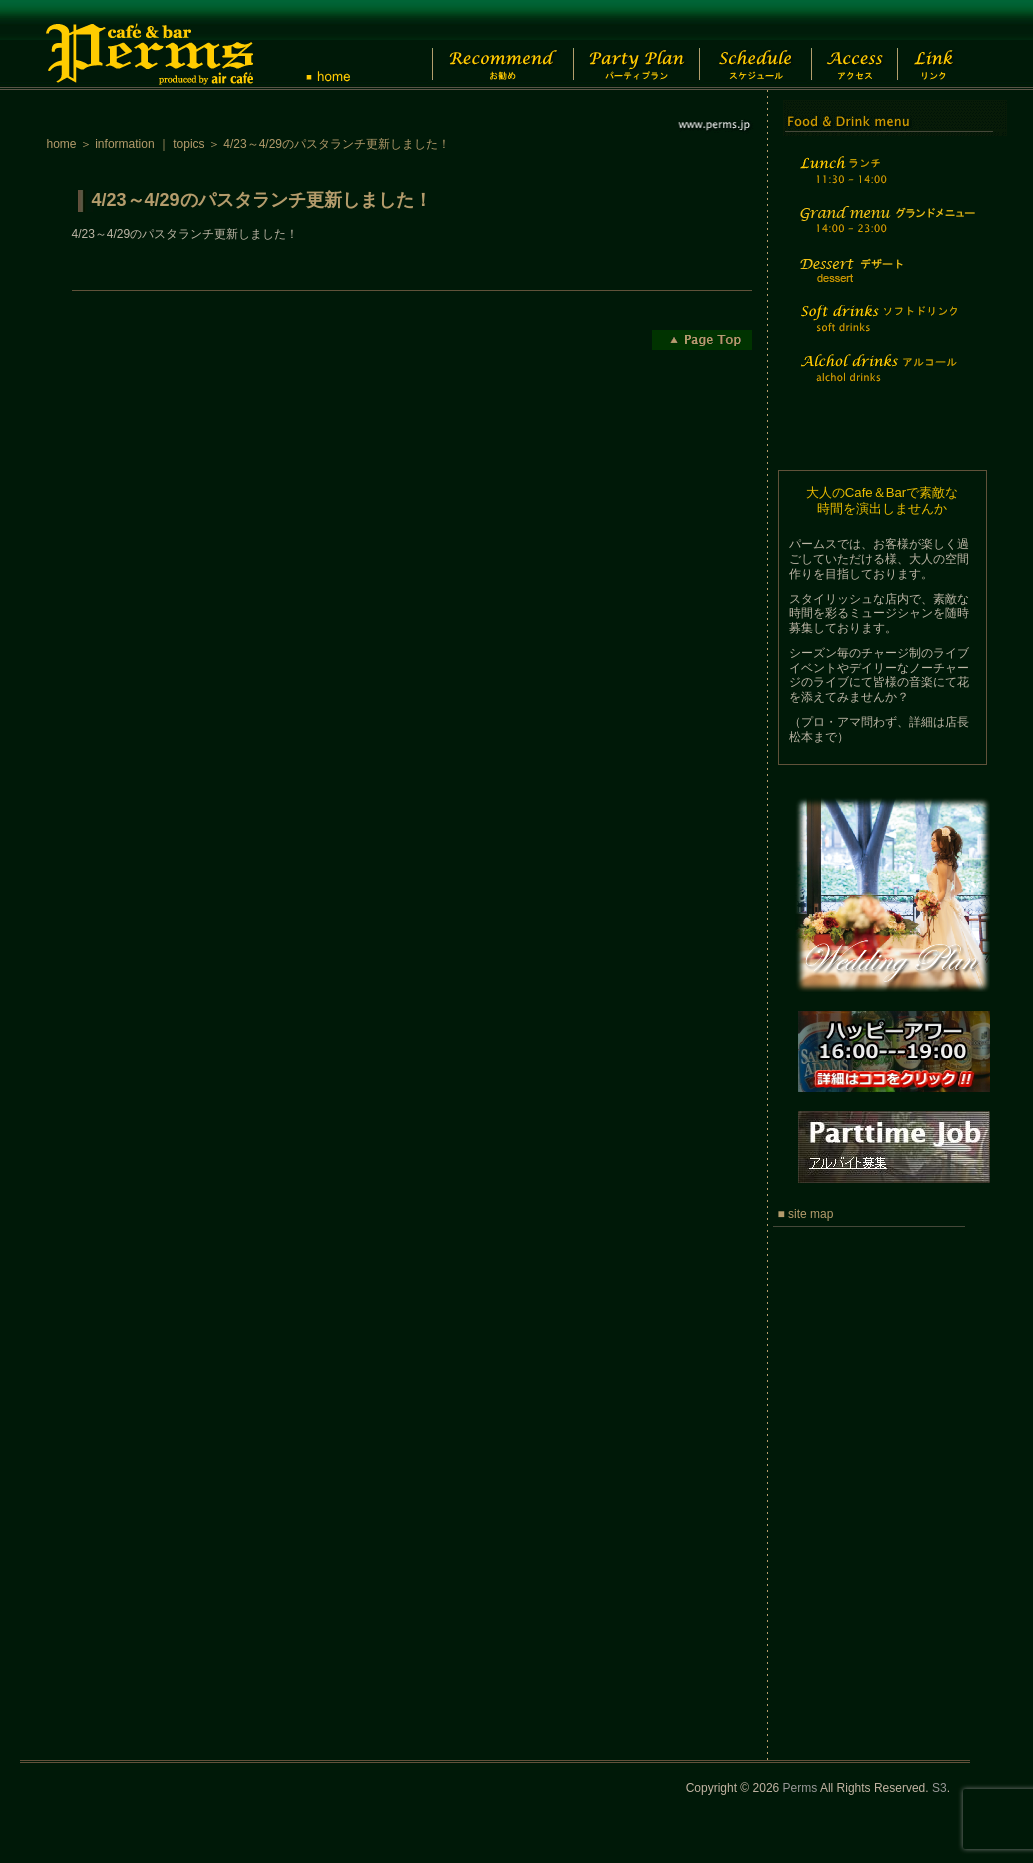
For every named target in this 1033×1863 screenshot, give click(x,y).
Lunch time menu (885, 181)
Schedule (753, 45)
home (62, 144)
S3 (939, 1788)
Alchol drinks (885, 380)
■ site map (806, 1214)
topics (188, 144)
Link (951, 45)
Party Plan (626, 45)
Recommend (486, 45)
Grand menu (885, 232)
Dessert (885, 283)
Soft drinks (885, 330)
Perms (800, 1788)
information (124, 144)
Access (865, 45)
